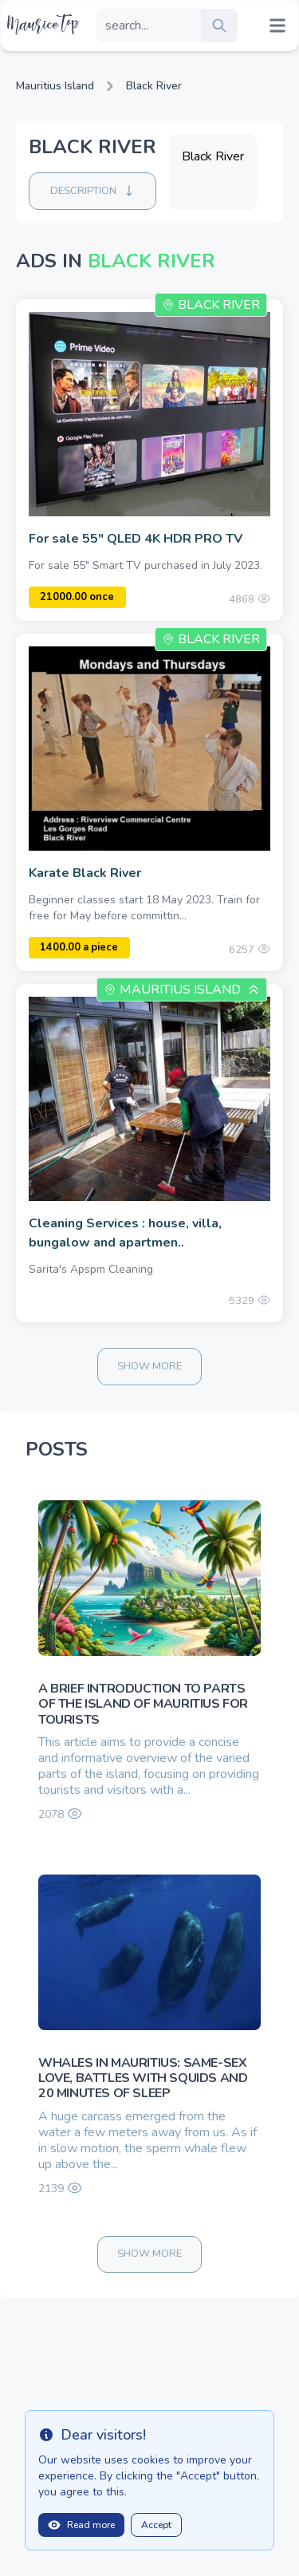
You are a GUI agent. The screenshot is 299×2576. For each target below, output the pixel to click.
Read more (81, 2525)
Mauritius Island (55, 85)
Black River (154, 85)
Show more (149, 1366)
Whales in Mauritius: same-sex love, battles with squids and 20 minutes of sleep (142, 2078)
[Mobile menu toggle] (277, 25)
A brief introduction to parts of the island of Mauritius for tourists (143, 1704)
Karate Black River (85, 873)
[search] (219, 25)
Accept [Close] (156, 2525)
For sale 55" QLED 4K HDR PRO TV (135, 538)
